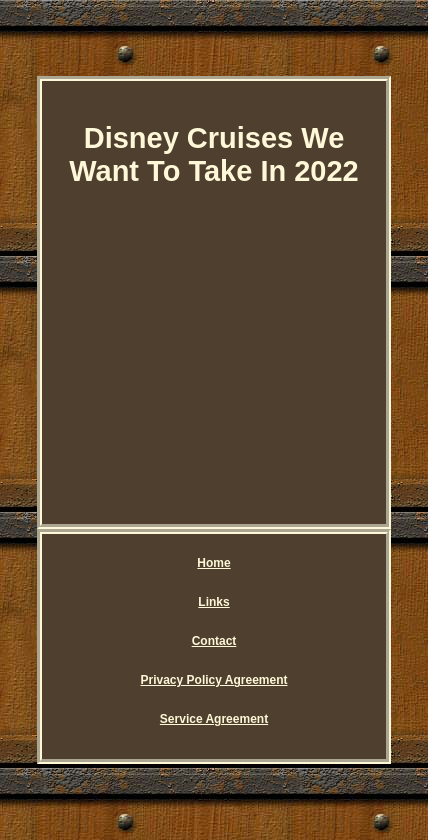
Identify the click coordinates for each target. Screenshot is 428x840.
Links (213, 602)
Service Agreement (214, 719)
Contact (214, 641)
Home (213, 563)
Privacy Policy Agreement (214, 680)
